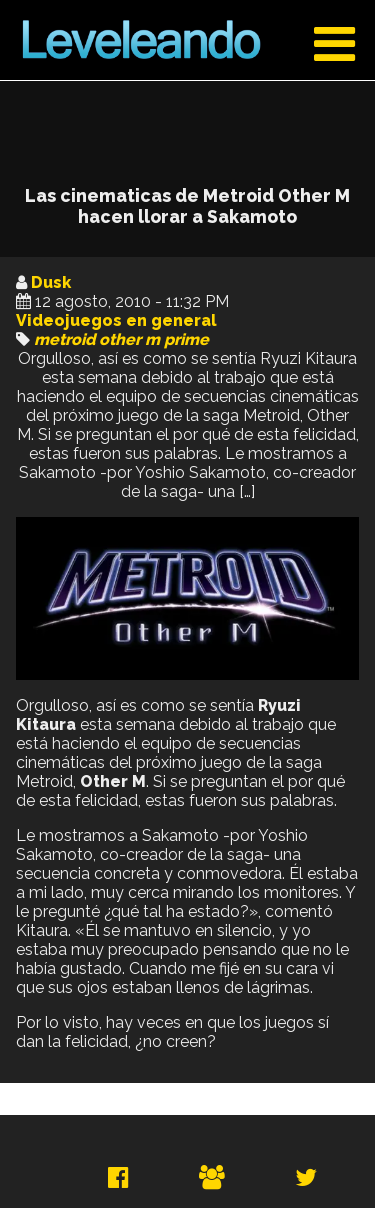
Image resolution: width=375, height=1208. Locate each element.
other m (129, 339)
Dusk (51, 282)
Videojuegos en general (116, 320)
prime (186, 339)
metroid (64, 339)
